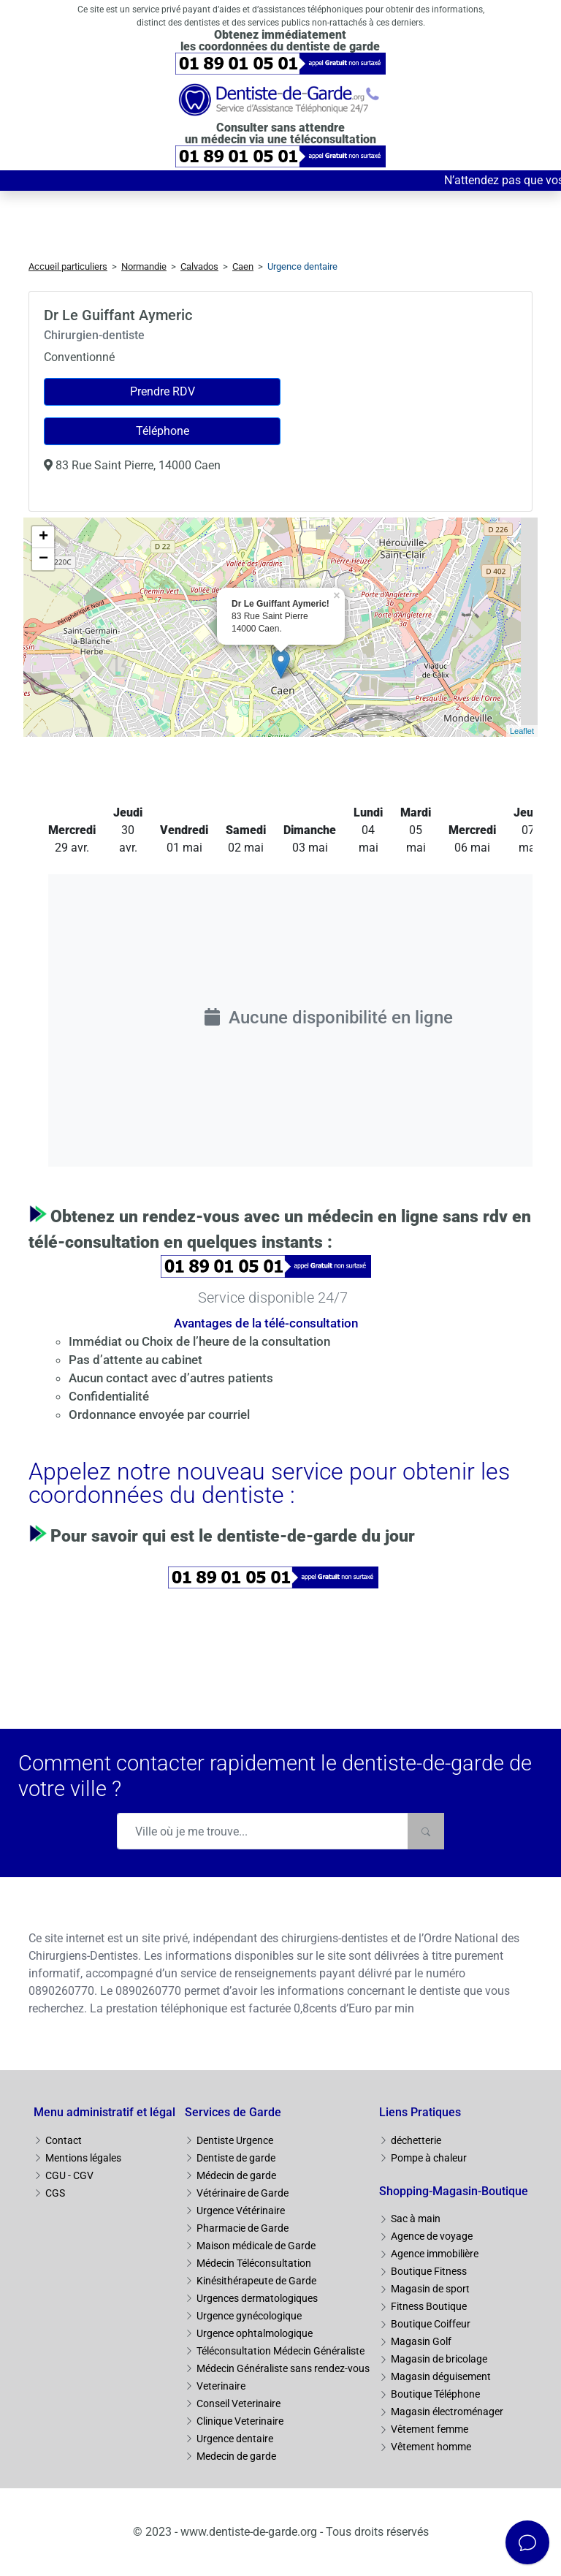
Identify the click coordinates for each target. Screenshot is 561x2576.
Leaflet (522, 731)
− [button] (43, 559)
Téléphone (162, 431)
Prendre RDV (162, 391)
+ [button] (43, 537)
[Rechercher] (426, 1831)
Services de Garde (233, 2112)
